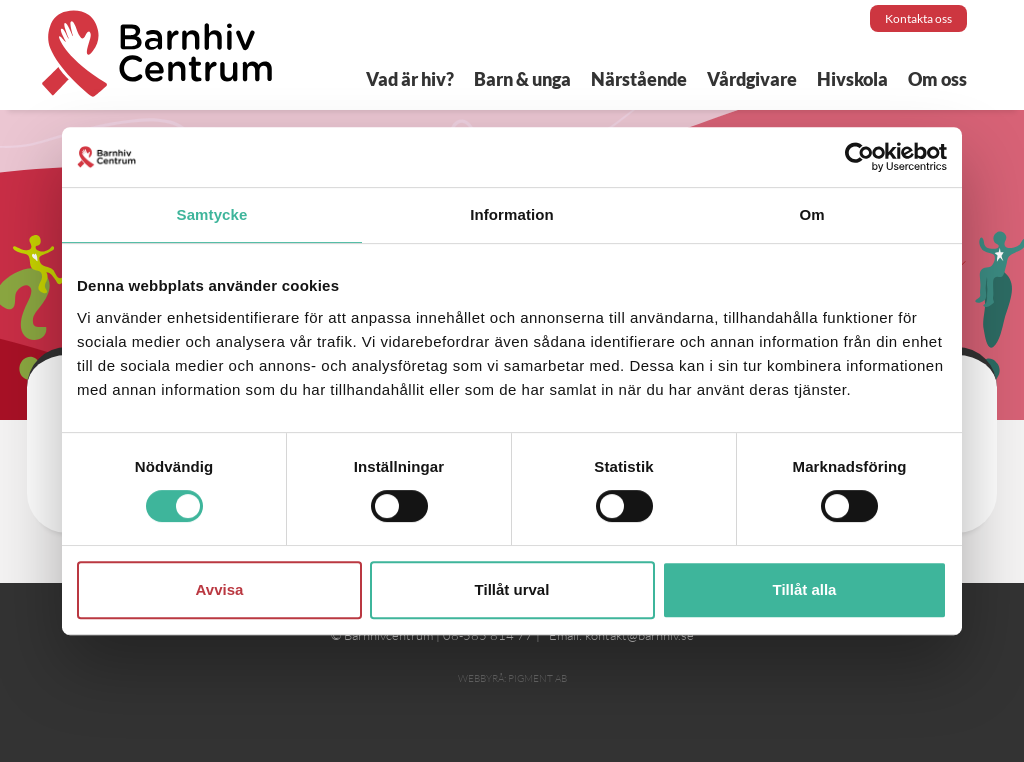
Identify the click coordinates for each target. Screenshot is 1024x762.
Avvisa (220, 589)
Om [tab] (811, 214)
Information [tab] (512, 214)
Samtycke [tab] (212, 214)
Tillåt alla (805, 589)
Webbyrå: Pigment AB (512, 678)
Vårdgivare (752, 79)
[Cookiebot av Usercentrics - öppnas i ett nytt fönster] (859, 157)
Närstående (639, 79)
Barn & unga (522, 79)
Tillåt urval (512, 589)
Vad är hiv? (410, 79)
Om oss (937, 79)
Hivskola (852, 79)
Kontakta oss (918, 18)
